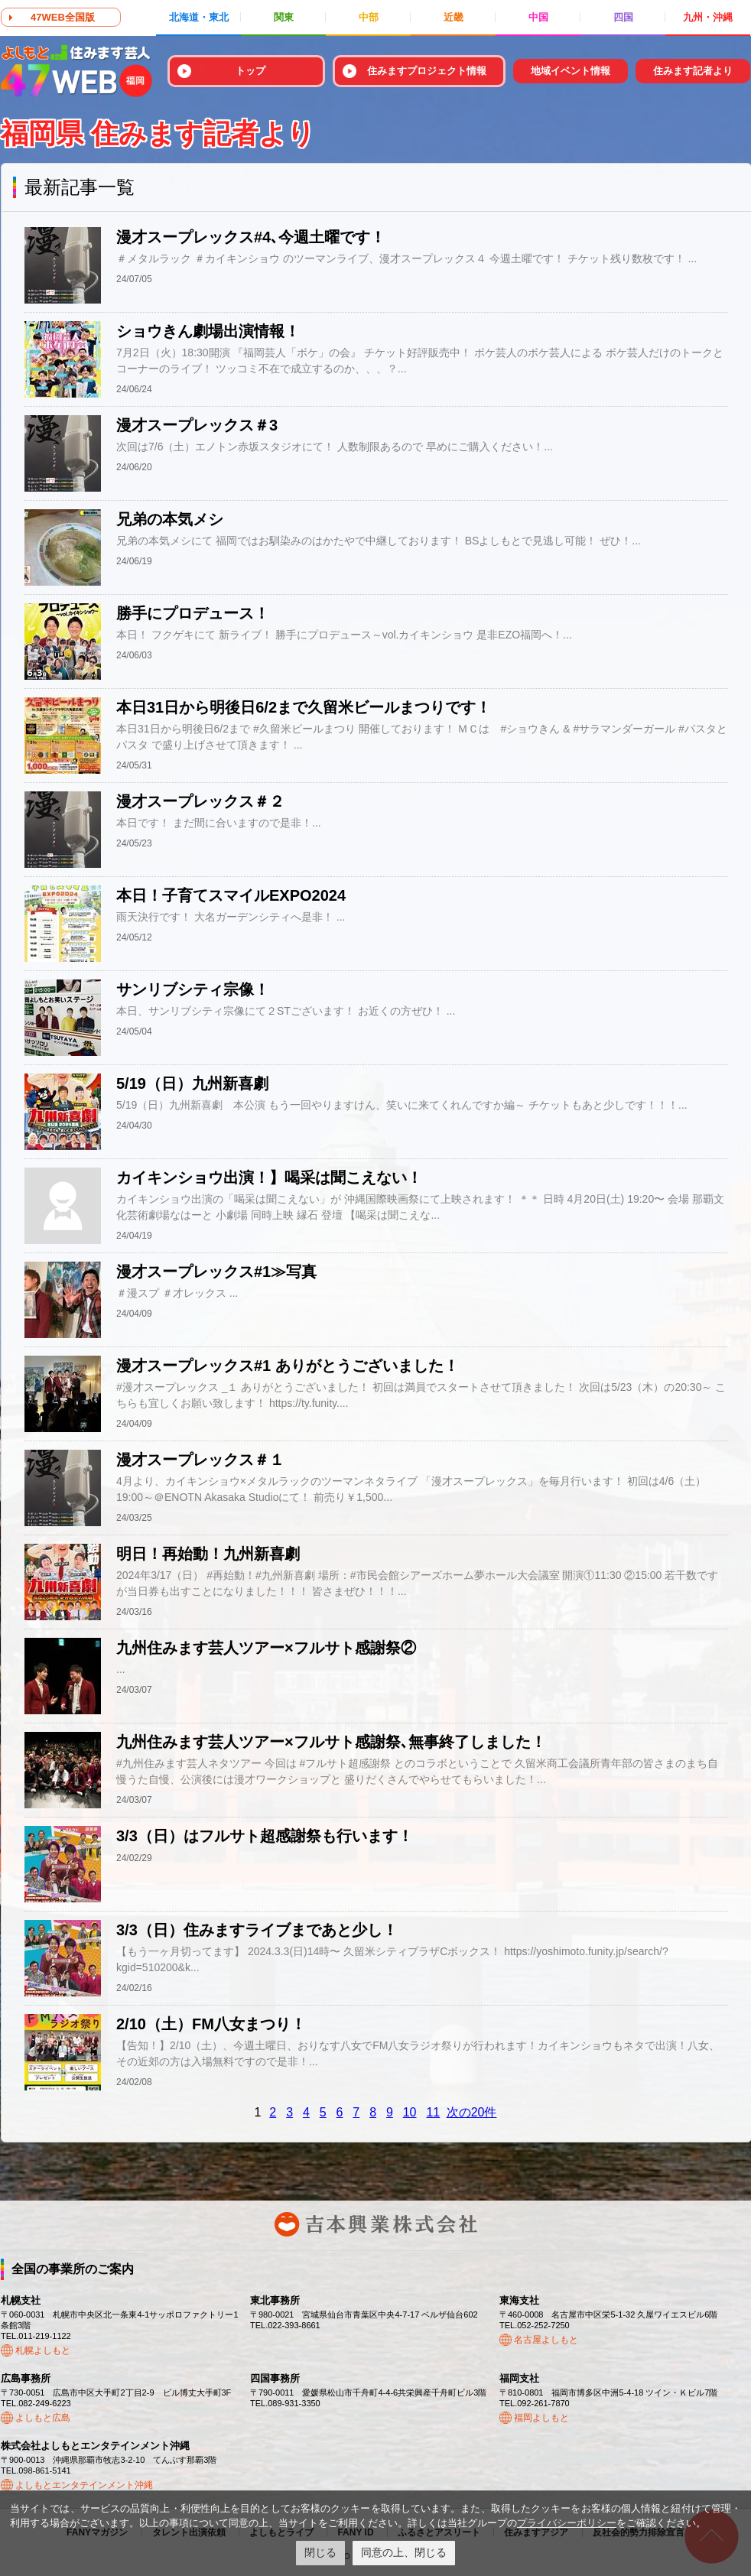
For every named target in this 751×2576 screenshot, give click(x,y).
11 (433, 2112)
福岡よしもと (541, 2417)
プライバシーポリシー (566, 2523)
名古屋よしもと (546, 2339)
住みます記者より (693, 70)
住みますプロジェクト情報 (426, 70)
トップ (250, 70)
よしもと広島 (42, 2417)
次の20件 (472, 2112)
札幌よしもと (42, 2350)
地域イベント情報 (570, 70)
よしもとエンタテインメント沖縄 (84, 2485)
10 (410, 2112)
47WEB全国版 (63, 17)
